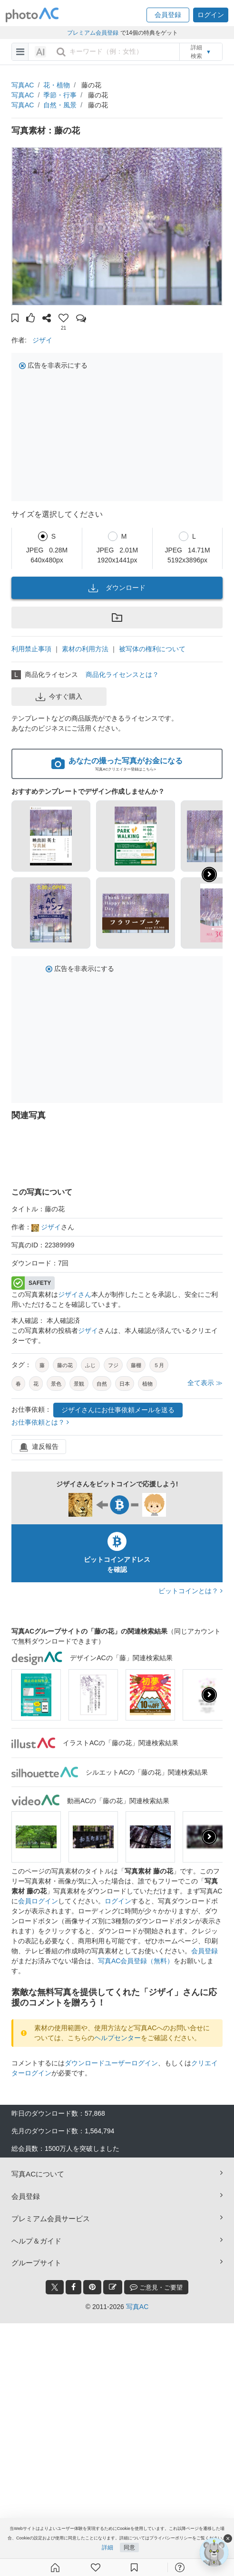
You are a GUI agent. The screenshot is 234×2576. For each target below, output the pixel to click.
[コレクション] (134, 2567)
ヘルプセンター (117, 2038)
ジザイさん (74, 1294)
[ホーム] (55, 2567)
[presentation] (209, 1694)
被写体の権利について (152, 649)
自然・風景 (60, 105)
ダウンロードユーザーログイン (111, 2063)
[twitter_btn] (55, 2287)
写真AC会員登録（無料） (136, 1961)
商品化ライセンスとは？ (122, 674)
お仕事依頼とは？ (40, 1422)
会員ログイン (38, 1901)
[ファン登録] (95, 2567)
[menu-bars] (20, 52)
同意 (129, 2548)
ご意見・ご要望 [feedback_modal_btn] (156, 2287)
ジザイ (42, 340)
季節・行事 (60, 95)
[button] (167, 15)
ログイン (118, 1901)
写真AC (22, 85)
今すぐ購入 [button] (59, 697)
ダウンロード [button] (117, 588)
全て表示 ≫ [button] (205, 1383)
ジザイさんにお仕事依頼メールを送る (118, 1410)
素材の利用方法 (85, 649)
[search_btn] (60, 52)
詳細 (107, 2548)
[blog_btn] (112, 2287)
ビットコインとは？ (190, 1591)
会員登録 (204, 1951)
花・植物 (56, 85)
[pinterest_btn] (92, 2287)
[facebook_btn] (73, 2287)
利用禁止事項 (31, 649)
